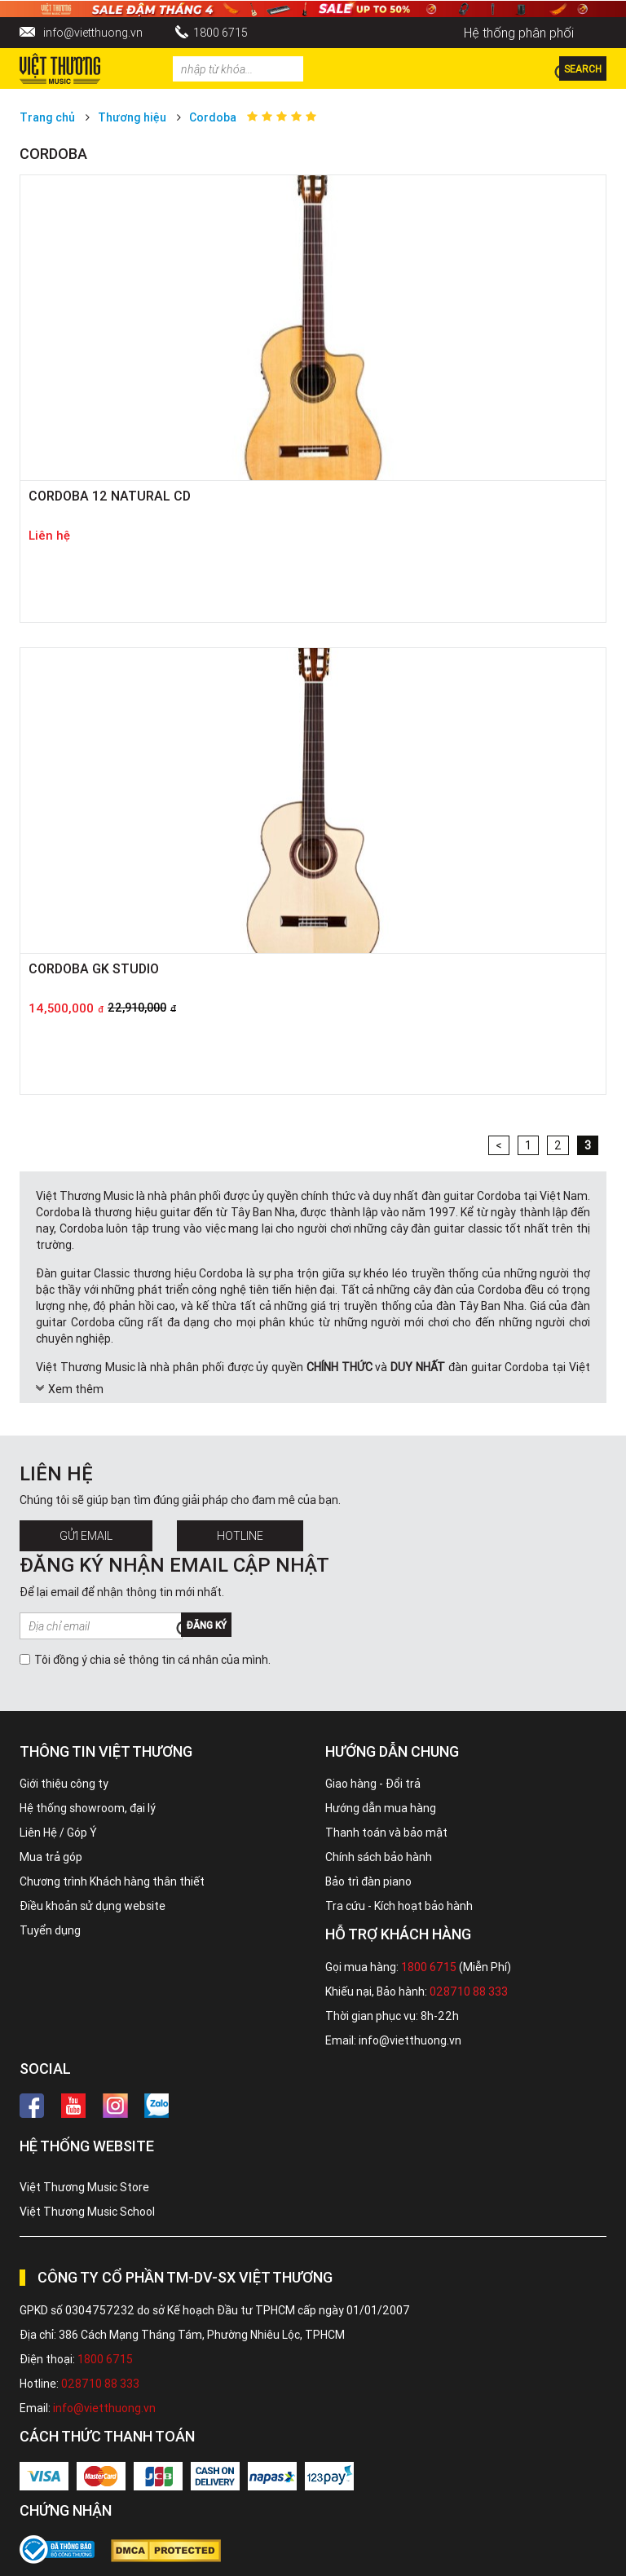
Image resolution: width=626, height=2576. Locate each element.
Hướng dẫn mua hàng (380, 1808)
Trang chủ (47, 117)
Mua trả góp (51, 1857)
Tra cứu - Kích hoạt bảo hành (399, 1906)
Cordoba (212, 117)
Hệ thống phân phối (519, 32)
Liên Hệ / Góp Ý (58, 1832)
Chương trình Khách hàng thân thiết (112, 1881)
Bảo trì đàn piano (368, 1881)
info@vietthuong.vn (93, 32)
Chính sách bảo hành (378, 1857)
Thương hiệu (132, 117)
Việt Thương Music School (87, 2211)
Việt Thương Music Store (84, 2187)
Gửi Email (86, 1535)
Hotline (240, 1535)
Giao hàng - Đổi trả (373, 1783)
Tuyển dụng (50, 1930)
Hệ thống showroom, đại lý (88, 1808)
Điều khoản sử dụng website (92, 1906)
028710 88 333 (469, 1991)
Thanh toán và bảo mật (386, 1832)
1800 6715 (220, 32)
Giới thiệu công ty (64, 1783)
